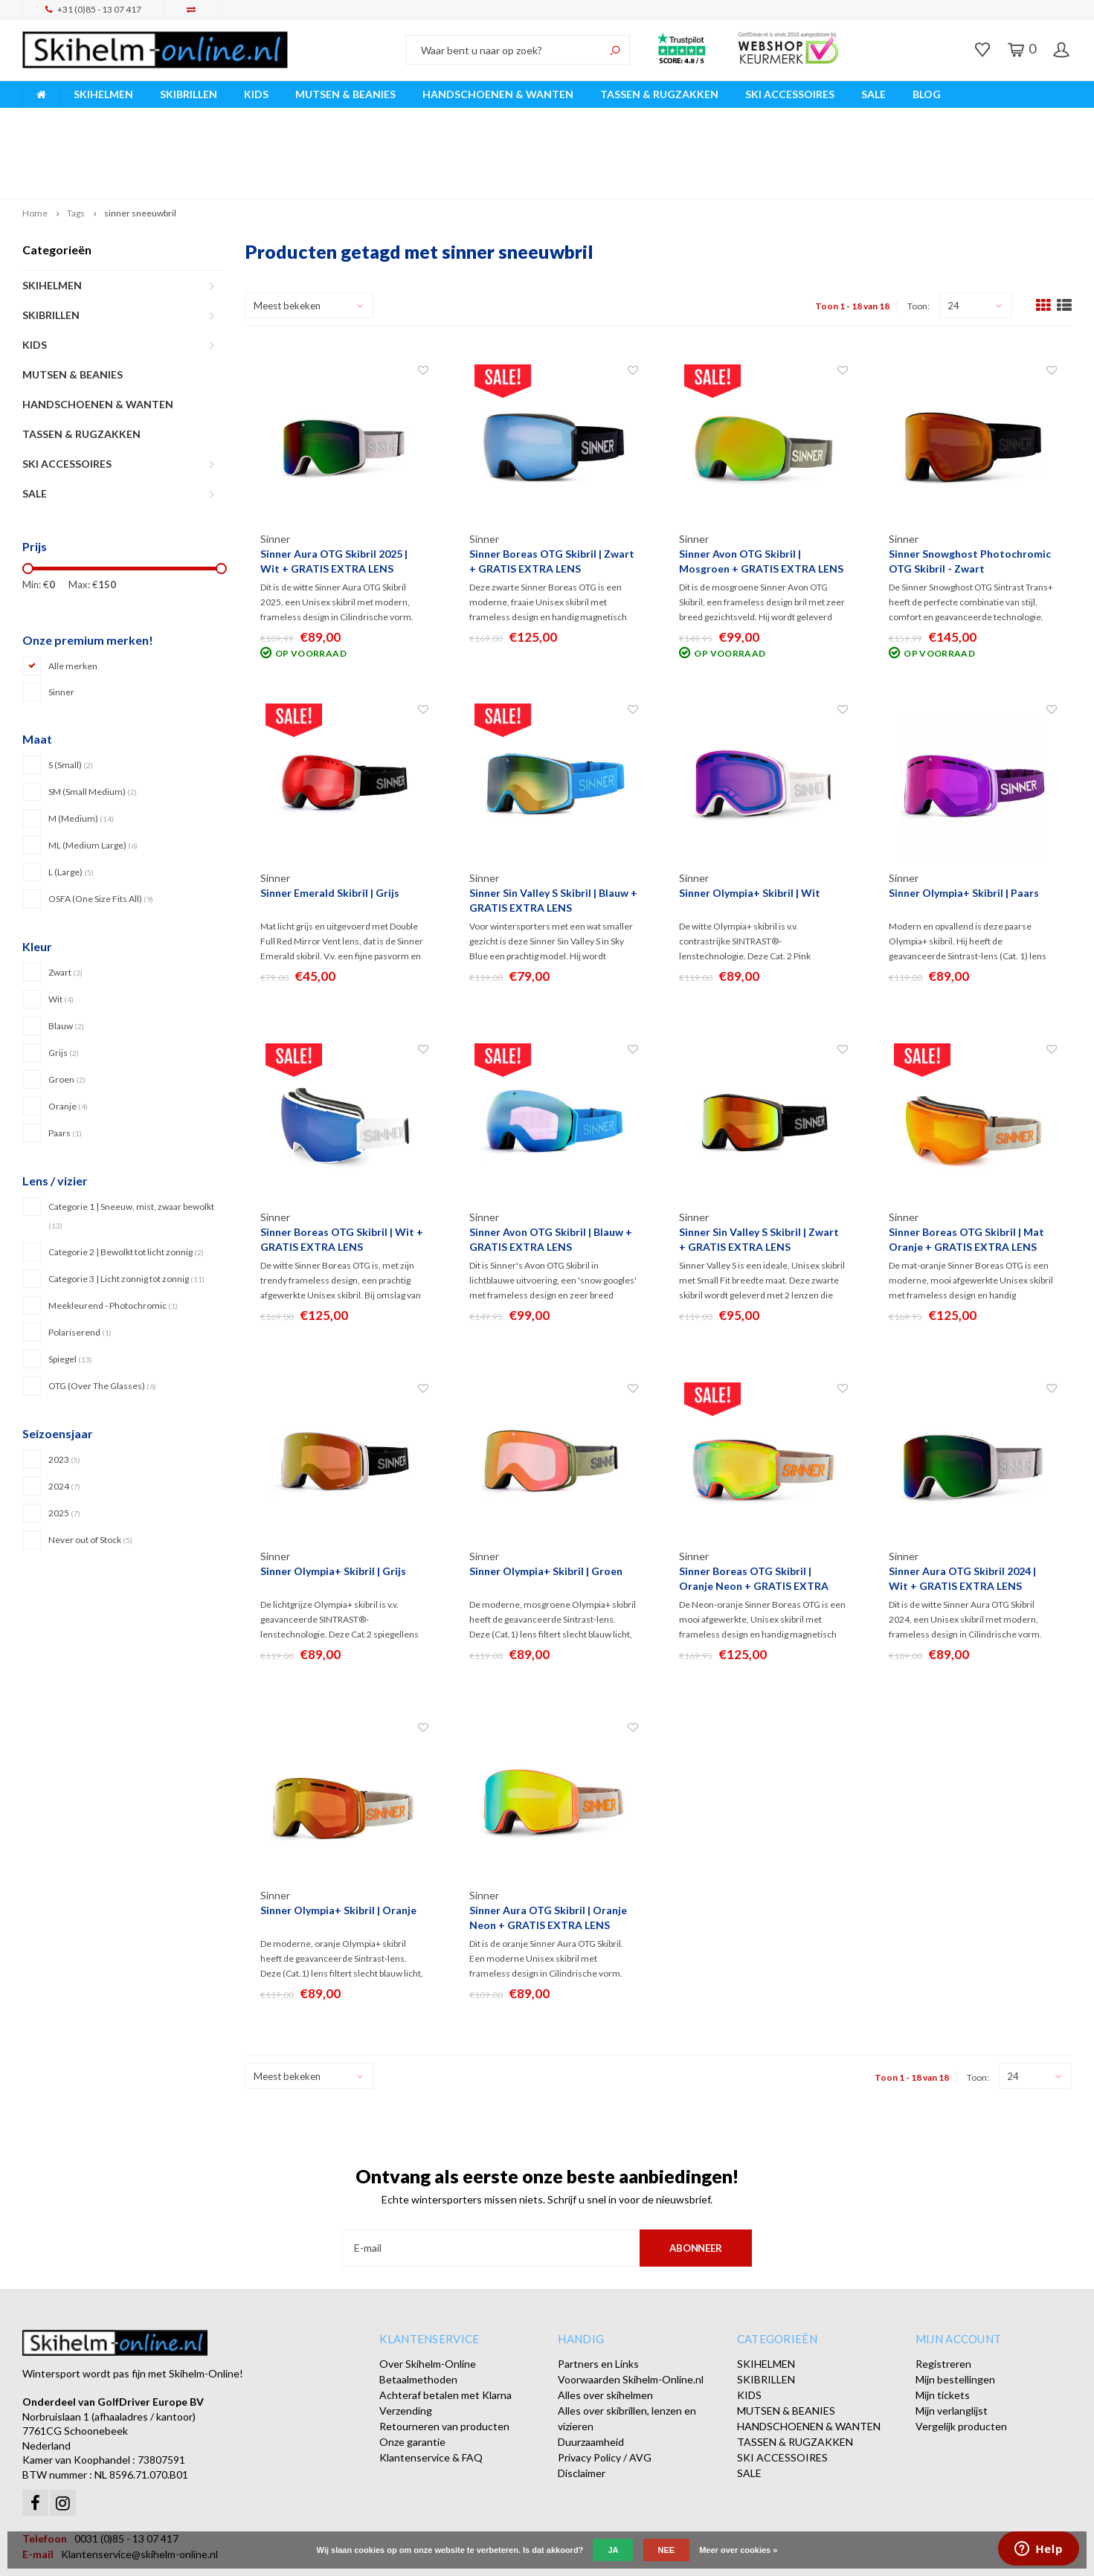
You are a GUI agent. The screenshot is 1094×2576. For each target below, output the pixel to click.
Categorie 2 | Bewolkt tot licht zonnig (126, 1181)
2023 (64, 1388)
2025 (64, 1442)
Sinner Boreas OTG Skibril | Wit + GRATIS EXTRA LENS (341, 1169)
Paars (65, 1063)
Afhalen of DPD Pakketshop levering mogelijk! (954, 118)
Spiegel (70, 1288)
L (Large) (71, 802)
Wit (61, 929)
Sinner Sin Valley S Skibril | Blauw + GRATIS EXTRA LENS (553, 830)
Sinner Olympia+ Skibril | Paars (964, 823)
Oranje (68, 1036)
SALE (873, 94)
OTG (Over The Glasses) (102, 1315)
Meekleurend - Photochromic (113, 1234)
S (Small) (70, 695)
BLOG (927, 94)
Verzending (405, 2340)
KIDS (256, 94)
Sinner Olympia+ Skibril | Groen (545, 1501)
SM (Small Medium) (92, 721)
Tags (76, 143)
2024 (64, 1415)
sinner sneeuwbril (140, 143)
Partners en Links (598, 2293)
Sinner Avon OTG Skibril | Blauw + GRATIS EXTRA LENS (550, 1169)
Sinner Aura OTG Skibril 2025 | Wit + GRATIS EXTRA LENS (334, 491)
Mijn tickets (943, 2325)
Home (35, 143)
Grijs (63, 982)
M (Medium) (81, 748)
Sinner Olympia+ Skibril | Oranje (338, 1840)
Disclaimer (581, 2403)
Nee (666, 2550)
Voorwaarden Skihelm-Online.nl (631, 2309)
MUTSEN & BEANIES (345, 94)
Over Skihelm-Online (427, 2293)
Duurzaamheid (591, 2372)
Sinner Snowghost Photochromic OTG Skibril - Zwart (970, 491)
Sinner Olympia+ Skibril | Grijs (333, 1501)
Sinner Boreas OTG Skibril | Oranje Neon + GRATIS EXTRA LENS (753, 1509)
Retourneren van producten (444, 2356)
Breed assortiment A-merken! (97, 118)
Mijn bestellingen (955, 2309)
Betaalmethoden (418, 2309)
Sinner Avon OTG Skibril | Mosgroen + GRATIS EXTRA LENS (761, 491)
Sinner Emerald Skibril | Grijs (329, 823)
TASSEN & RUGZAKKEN (659, 94)
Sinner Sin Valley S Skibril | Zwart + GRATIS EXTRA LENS (759, 1169)
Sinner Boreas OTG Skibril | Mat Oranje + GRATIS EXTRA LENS (966, 1169)
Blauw (66, 956)
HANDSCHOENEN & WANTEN (497, 94)
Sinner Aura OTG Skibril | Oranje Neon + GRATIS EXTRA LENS (548, 1847)
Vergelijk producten (961, 2356)
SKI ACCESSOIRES (789, 94)
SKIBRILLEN (188, 94)
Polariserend (80, 1261)
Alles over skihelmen (605, 2325)
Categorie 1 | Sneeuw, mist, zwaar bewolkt (131, 1144)
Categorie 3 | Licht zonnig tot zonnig (126, 1208)
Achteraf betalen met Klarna (445, 2325)
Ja (613, 2550)
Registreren (943, 2293)
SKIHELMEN (103, 94)
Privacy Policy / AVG (604, 2387)
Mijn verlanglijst (952, 2340)
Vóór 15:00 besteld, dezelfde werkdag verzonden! (379, 118)
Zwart (65, 902)
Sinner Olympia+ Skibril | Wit (749, 823)
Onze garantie (412, 2372)
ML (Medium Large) (93, 775)
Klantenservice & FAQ (431, 2387)
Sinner (61, 622)
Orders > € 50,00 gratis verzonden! (671, 118)
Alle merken (72, 596)
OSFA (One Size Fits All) (100, 828)
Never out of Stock (90, 1469)
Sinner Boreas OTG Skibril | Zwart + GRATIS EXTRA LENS (551, 491)
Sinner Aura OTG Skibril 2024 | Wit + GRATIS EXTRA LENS (962, 1508)
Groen (67, 1009)
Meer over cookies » (738, 2550)
